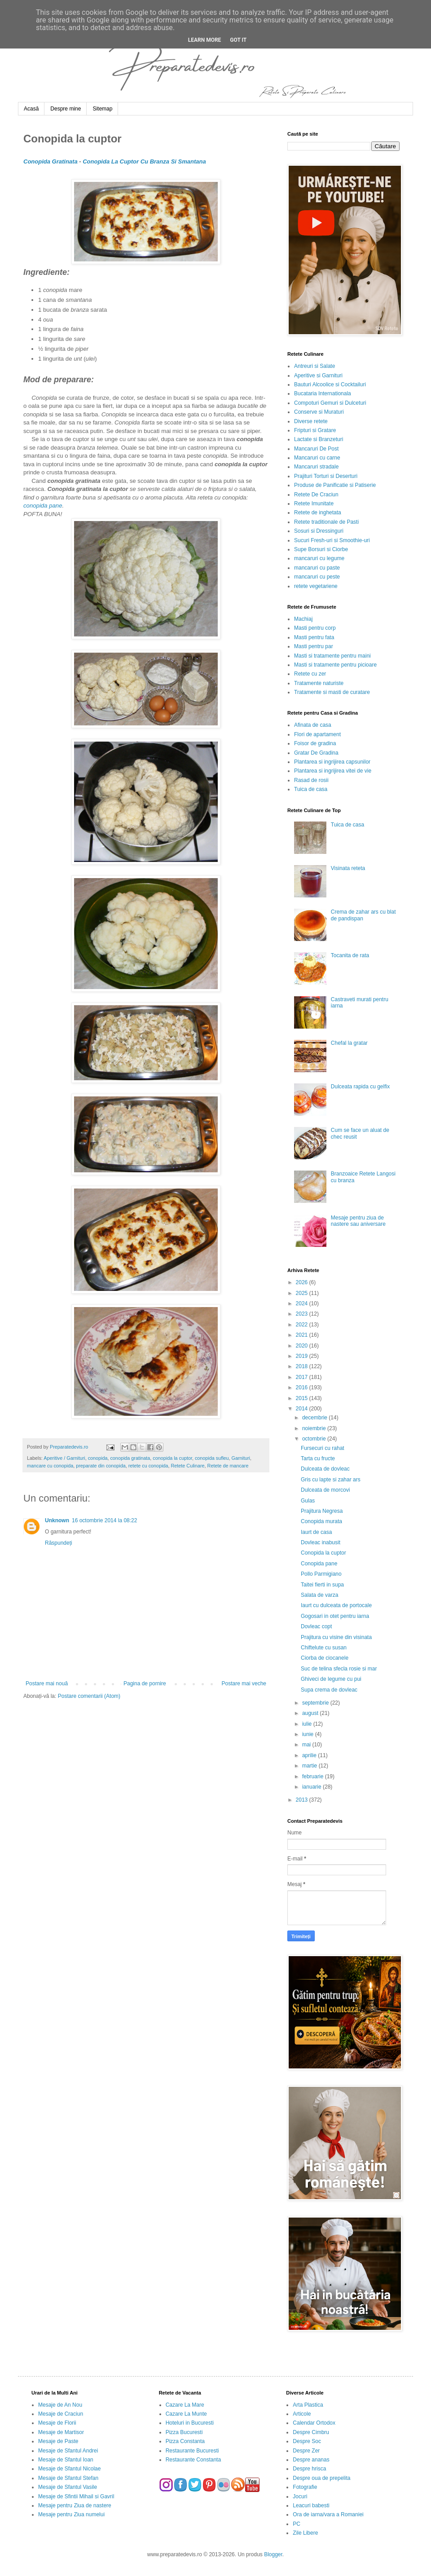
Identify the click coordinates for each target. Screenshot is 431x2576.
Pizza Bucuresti (184, 2432)
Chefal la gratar (349, 1043)
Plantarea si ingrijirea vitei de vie (332, 771)
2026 (302, 1282)
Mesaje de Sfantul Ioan (65, 2460)
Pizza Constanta (185, 2441)
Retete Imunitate (314, 503)
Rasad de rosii (311, 780)
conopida (98, 1458)
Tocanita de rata (350, 955)
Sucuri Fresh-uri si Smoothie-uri (332, 540)
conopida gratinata (130, 1458)
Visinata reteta (348, 868)
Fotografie (305, 2487)
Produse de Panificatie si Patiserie (335, 485)
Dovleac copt (316, 1626)
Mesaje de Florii (57, 2423)
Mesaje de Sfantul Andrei (68, 2451)
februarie (313, 1776)
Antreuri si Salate (314, 366)
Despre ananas (311, 2460)
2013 (302, 1800)
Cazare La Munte (186, 2414)
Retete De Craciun (316, 494)
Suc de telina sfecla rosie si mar (339, 1669)
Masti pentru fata (314, 637)
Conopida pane (319, 1563)
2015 (302, 1398)
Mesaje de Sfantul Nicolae (69, 2469)
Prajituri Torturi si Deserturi (325, 476)
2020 (302, 1346)
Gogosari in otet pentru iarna (335, 1616)
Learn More (204, 40)
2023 (302, 1314)
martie (310, 1766)
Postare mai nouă (47, 1683)
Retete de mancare (228, 1465)
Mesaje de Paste (58, 2441)
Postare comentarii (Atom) (89, 1696)
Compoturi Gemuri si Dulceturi (330, 403)
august (311, 1713)
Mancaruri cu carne (317, 458)
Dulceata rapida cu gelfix (360, 1086)
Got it (238, 40)
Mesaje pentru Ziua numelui (71, 2514)
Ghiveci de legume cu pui (331, 1679)
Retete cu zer (310, 674)
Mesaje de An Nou (60, 2405)
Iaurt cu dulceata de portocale (336, 1605)
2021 (302, 1335)
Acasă (31, 109)
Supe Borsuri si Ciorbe (321, 549)
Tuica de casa (310, 789)
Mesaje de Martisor (61, 2432)
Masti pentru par (313, 646)
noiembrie (314, 1428)
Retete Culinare (188, 1465)
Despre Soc (307, 2441)
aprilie (310, 1755)
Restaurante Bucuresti (192, 2451)
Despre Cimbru (311, 2432)
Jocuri (300, 2496)
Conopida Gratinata (50, 161)
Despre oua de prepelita (321, 2478)
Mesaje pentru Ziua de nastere (74, 2505)
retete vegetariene (316, 586)
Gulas (308, 1501)
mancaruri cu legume (319, 558)
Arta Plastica (308, 2405)
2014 (302, 1408)
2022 (302, 1324)
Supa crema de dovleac (329, 1690)
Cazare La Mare (185, 2405)
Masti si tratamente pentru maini (332, 656)
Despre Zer (306, 2451)
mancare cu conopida (50, 1465)
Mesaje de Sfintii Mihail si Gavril (76, 2496)
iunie (308, 1734)
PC (296, 2524)
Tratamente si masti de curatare (332, 692)
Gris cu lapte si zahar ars (331, 1479)
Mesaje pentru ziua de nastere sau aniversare (358, 1221)
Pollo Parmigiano (321, 1574)
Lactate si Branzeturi (318, 439)
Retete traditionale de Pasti (326, 522)
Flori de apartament (317, 734)
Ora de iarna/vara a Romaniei (328, 2514)
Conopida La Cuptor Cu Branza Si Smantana (144, 161)
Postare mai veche (244, 1683)
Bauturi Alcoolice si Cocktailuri (330, 384)
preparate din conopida (100, 1465)
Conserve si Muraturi (319, 412)
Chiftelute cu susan (324, 1647)
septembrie (316, 1703)
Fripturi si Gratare (315, 430)
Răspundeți (58, 1543)
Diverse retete (311, 421)
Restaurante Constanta (193, 2460)
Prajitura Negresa (322, 1511)
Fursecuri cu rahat (322, 1448)
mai (307, 1744)
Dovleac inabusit (320, 1542)
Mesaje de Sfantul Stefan (68, 2478)
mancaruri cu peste (317, 577)
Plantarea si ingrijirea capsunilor (332, 762)
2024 (302, 1303)
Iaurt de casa (316, 1532)
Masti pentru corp (315, 628)
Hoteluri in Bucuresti (190, 2423)
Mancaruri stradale (316, 467)
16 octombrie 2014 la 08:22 (104, 1520)
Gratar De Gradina (316, 753)
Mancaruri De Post (316, 449)
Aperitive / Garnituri (64, 1458)
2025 (302, 1293)
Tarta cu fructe (318, 1458)
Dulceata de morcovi (325, 1490)
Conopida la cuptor (323, 1553)
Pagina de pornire (144, 1683)
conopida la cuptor (172, 1458)
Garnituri (241, 1458)
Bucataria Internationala (322, 393)
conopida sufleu (212, 1458)
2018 (302, 1366)
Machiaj (303, 619)
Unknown (57, 1520)
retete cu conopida (148, 1465)
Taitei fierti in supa (322, 1585)
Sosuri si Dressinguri (318, 531)
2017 (302, 1377)
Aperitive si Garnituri (318, 375)
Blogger (273, 2554)
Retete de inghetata (317, 512)
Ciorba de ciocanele (324, 1658)
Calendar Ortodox (314, 2423)
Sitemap (102, 109)
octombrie (314, 1439)
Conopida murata (321, 1521)
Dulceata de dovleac (325, 1469)
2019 (302, 1356)
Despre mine (65, 109)
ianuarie (312, 1787)
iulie (307, 1724)
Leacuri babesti (311, 2505)
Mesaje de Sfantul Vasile (67, 2487)
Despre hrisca (309, 2469)
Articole (302, 2414)
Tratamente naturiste (318, 683)
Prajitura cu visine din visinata (336, 1637)
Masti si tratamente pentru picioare (335, 665)
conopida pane (42, 505)
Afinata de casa (312, 725)
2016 (302, 1387)
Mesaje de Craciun (60, 2414)
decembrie (315, 1417)
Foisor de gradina (315, 743)
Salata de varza (319, 1595)
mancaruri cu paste (317, 568)
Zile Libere (305, 2533)
